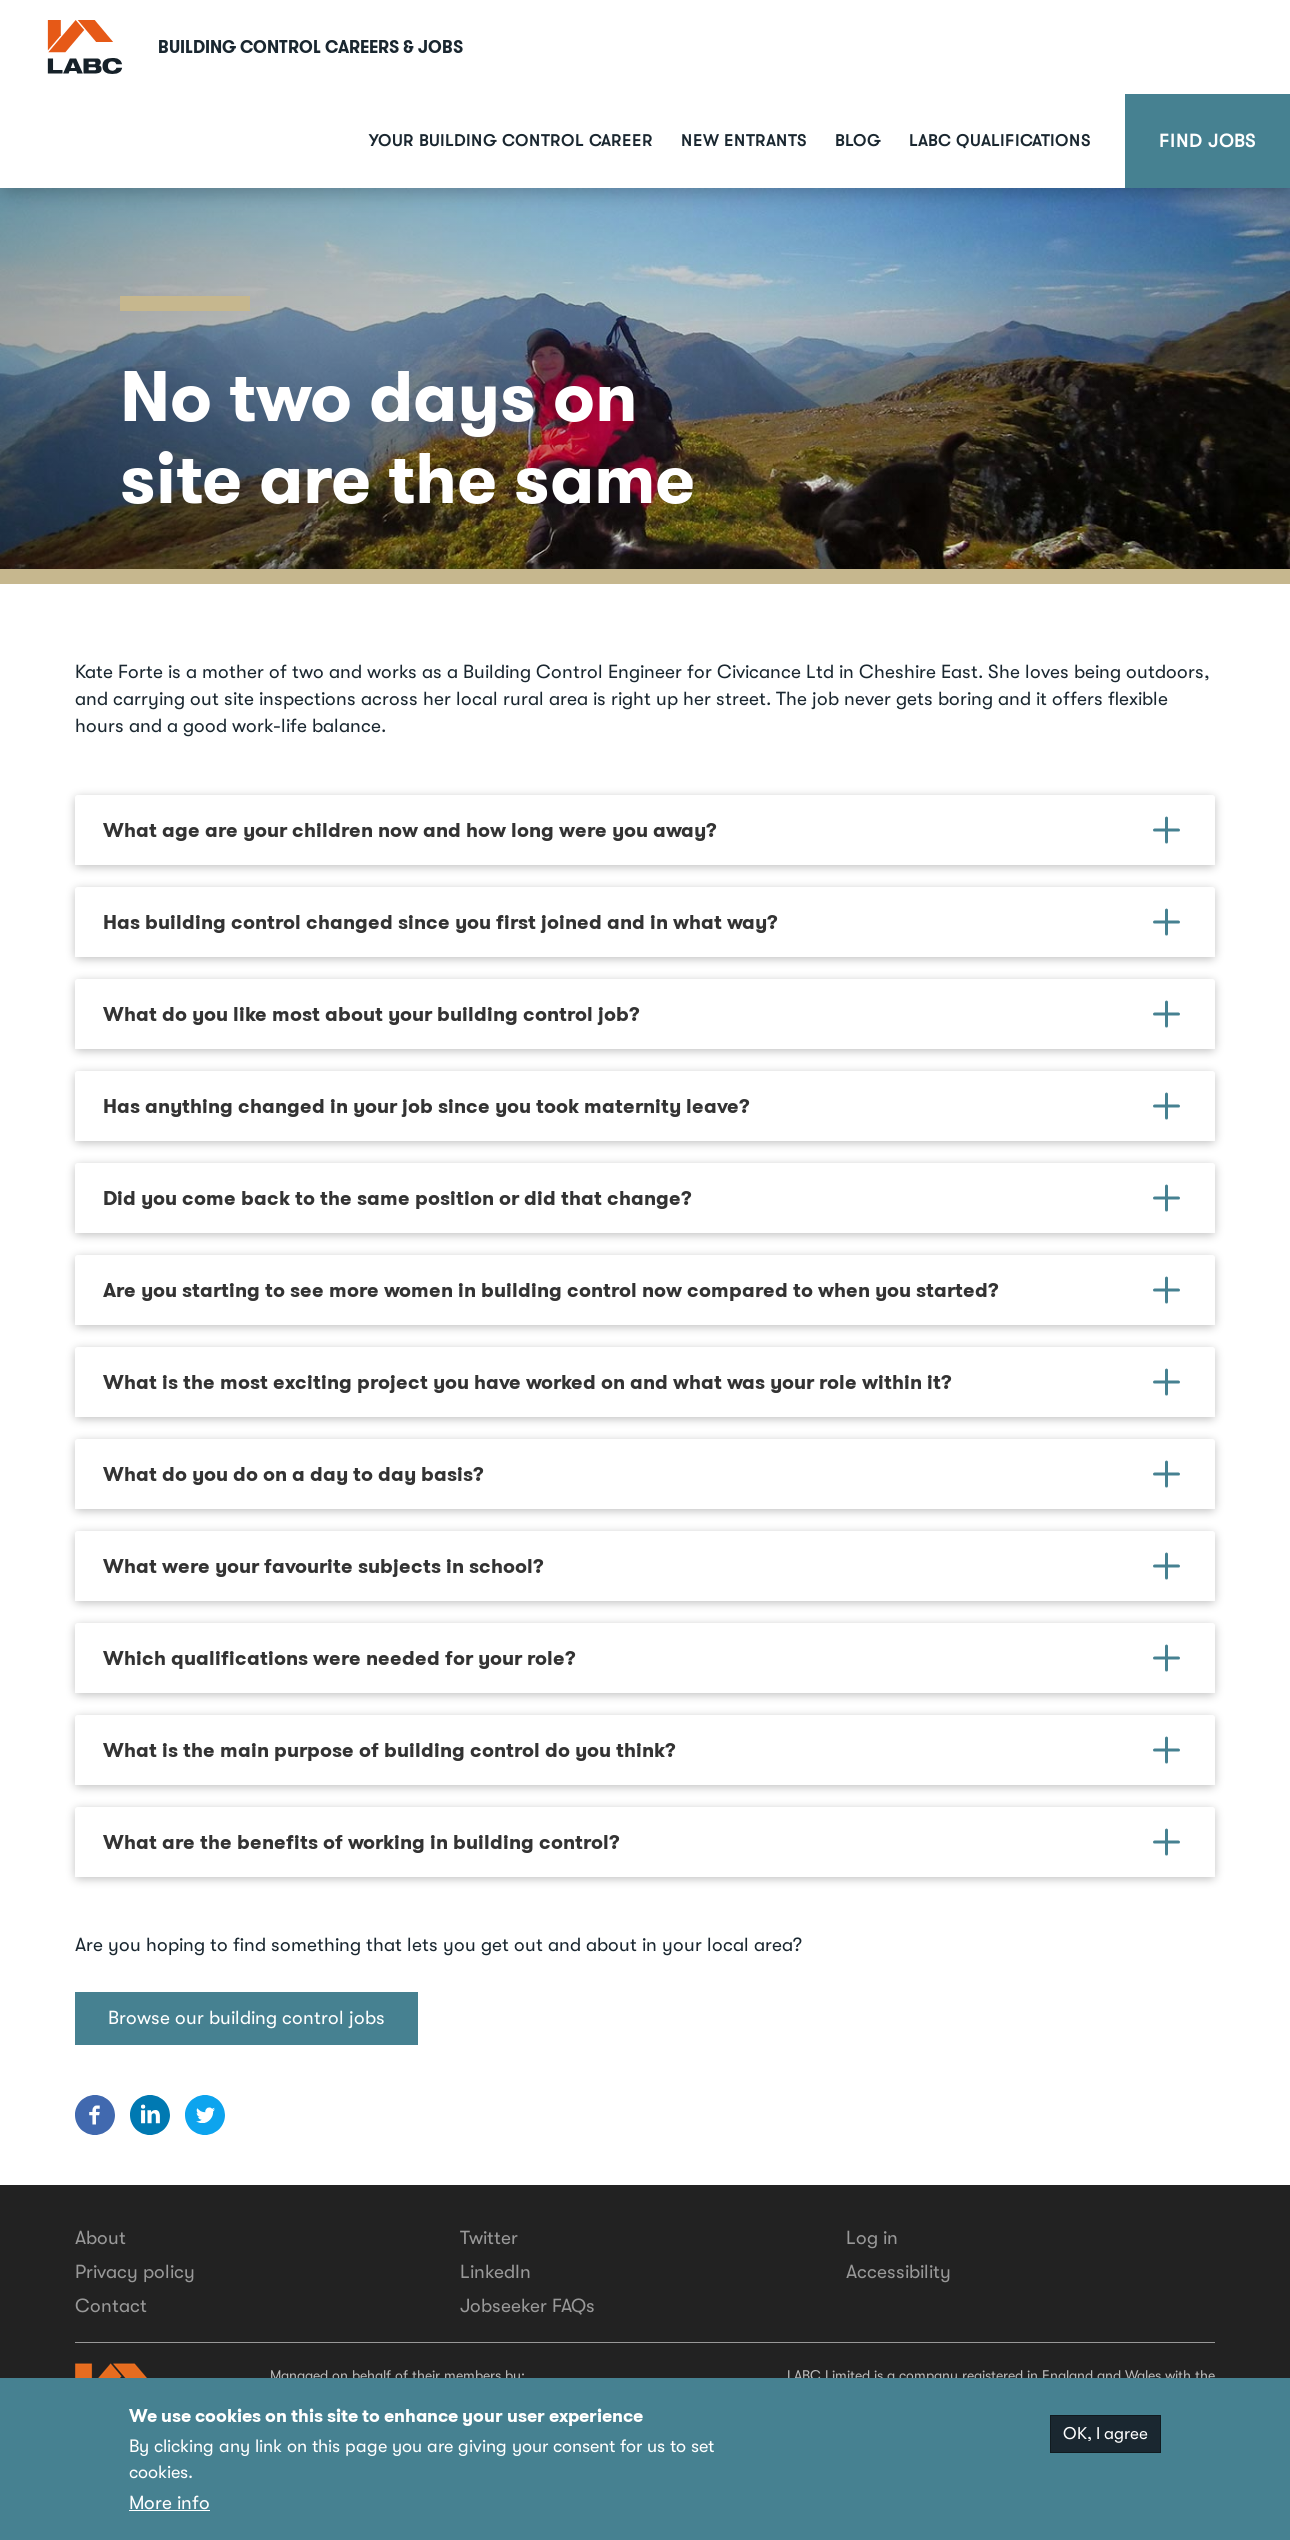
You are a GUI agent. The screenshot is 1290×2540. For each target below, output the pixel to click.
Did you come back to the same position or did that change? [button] (641, 1198)
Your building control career (511, 141)
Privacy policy (135, 2272)
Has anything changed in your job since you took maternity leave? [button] (641, 1106)
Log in (872, 2238)
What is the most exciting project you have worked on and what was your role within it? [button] (641, 1382)
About (100, 2238)
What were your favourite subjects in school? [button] (641, 1566)
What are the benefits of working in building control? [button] (641, 1842)
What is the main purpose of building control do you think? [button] (641, 1750)
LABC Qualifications (1000, 141)
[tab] (645, 830)
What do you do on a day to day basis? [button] (641, 1474)
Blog (858, 141)
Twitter (489, 2238)
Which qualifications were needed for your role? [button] (641, 1658)
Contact (111, 2306)
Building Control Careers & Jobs (310, 46)
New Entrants (744, 141)
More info (169, 2504)
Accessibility (898, 2272)
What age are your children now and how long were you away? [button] (641, 830)
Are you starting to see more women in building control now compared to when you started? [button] (641, 1290)
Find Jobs (1207, 141)
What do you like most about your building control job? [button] (641, 1014)
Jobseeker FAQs (527, 2306)
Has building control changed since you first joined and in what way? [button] (641, 922)
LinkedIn (495, 2272)
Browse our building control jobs (246, 2018)
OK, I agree (1105, 2435)
